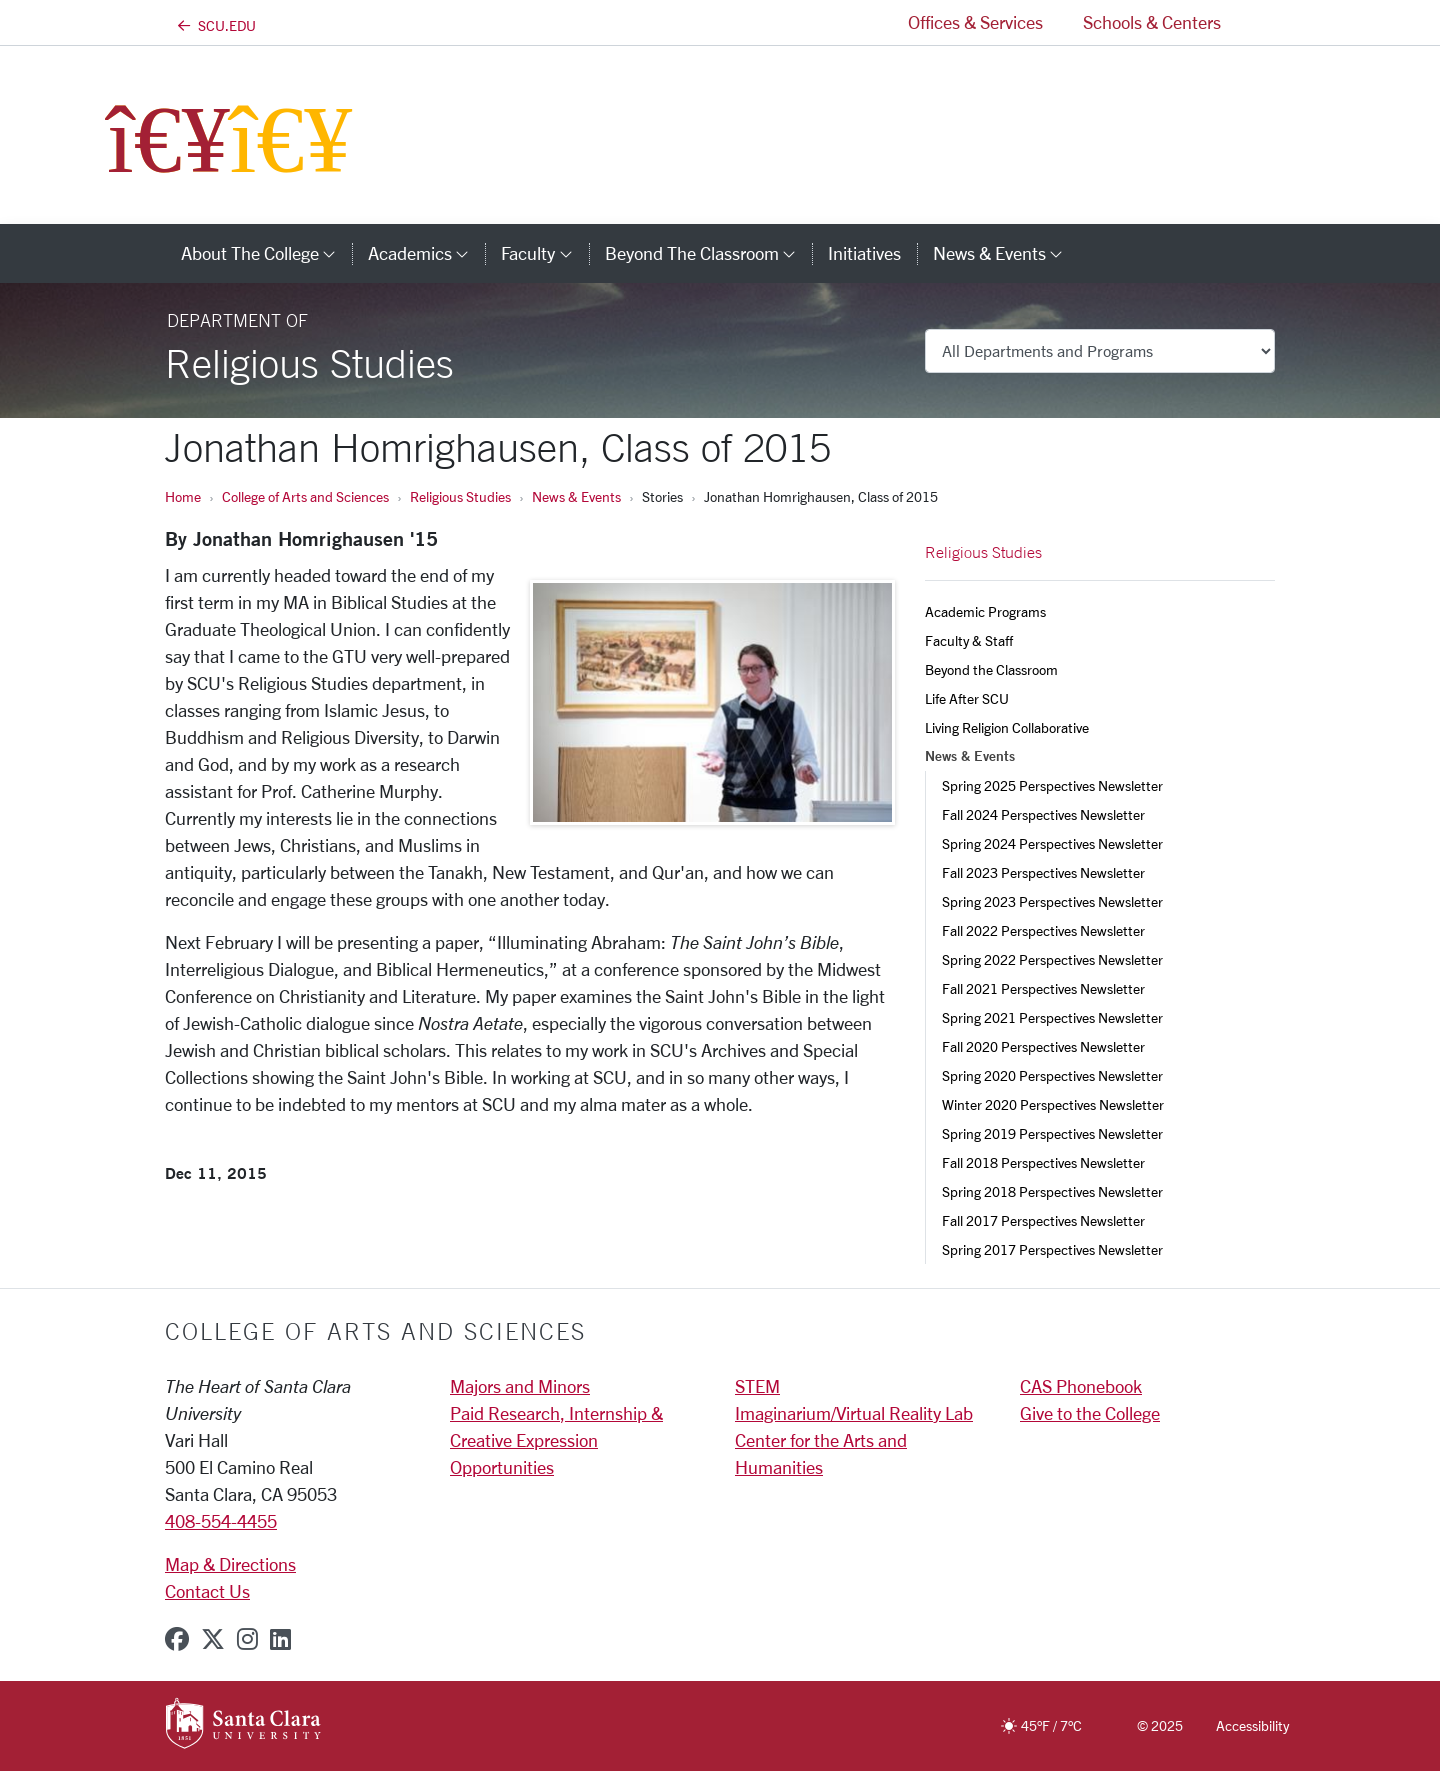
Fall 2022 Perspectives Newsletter (1043, 930)
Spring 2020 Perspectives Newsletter (1052, 1075)
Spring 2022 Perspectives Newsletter (1052, 959)
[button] (1258, 22)
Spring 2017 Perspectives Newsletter (1052, 1249)
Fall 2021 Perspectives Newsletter (1043, 988)
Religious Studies (460, 496)
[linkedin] (280, 1639)
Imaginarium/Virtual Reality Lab (854, 1413)
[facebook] (177, 1639)
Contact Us (207, 1591)
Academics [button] (426, 253)
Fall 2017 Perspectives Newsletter (1043, 1220)
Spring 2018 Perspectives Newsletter (1052, 1191)
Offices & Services (975, 22)
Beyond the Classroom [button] (708, 253)
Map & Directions (230, 1564)
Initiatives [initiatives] (864, 253)
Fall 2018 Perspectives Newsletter (1043, 1162)
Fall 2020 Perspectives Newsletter (1043, 1046)
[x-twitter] (213, 1639)
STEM (757, 1386)
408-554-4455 (221, 1521)
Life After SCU (967, 698)
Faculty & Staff (969, 640)
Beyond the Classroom (991, 669)
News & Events (576, 496)
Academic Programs (985, 611)
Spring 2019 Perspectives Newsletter (1052, 1133)
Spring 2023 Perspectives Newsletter (1052, 901)
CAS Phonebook (1081, 1386)
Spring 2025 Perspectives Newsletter (1052, 785)
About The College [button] (266, 253)
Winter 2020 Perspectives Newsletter (1053, 1104)
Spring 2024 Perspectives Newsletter (1052, 843)
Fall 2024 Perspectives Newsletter (1043, 814)
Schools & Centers (1152, 22)
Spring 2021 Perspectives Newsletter (1052, 1017)
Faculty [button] (544, 253)
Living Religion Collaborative (1007, 727)
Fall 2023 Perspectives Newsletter (1043, 872)
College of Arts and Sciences (305, 496)
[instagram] (247, 1639)
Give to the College (1090, 1413)
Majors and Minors (520, 1386)
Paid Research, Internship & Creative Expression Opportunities (556, 1440)
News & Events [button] (1006, 253)
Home (183, 496)
